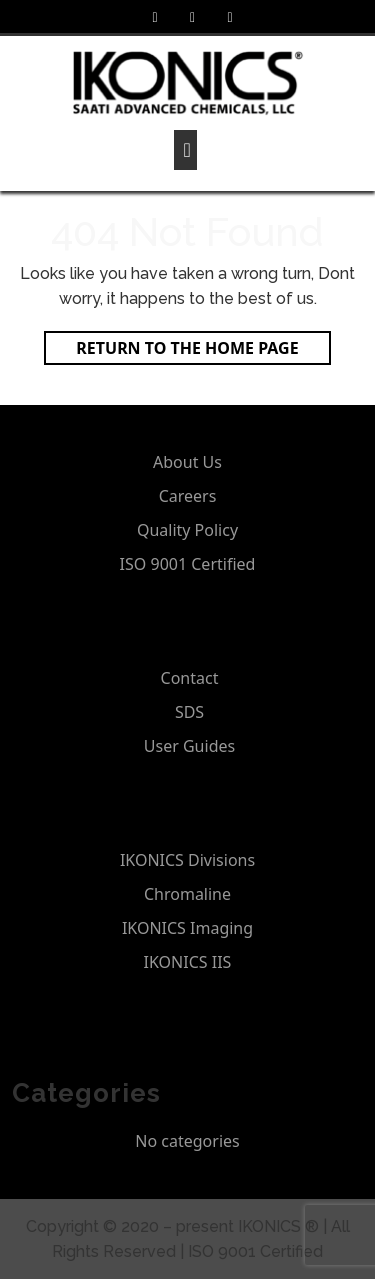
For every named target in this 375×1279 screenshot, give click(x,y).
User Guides (189, 746)
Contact (190, 678)
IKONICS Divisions (187, 860)
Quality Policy (187, 530)
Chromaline (187, 894)
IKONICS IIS (188, 962)
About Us (187, 462)
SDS (189, 712)
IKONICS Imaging (187, 928)
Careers (188, 496)
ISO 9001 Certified (188, 564)
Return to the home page (203, 350)
